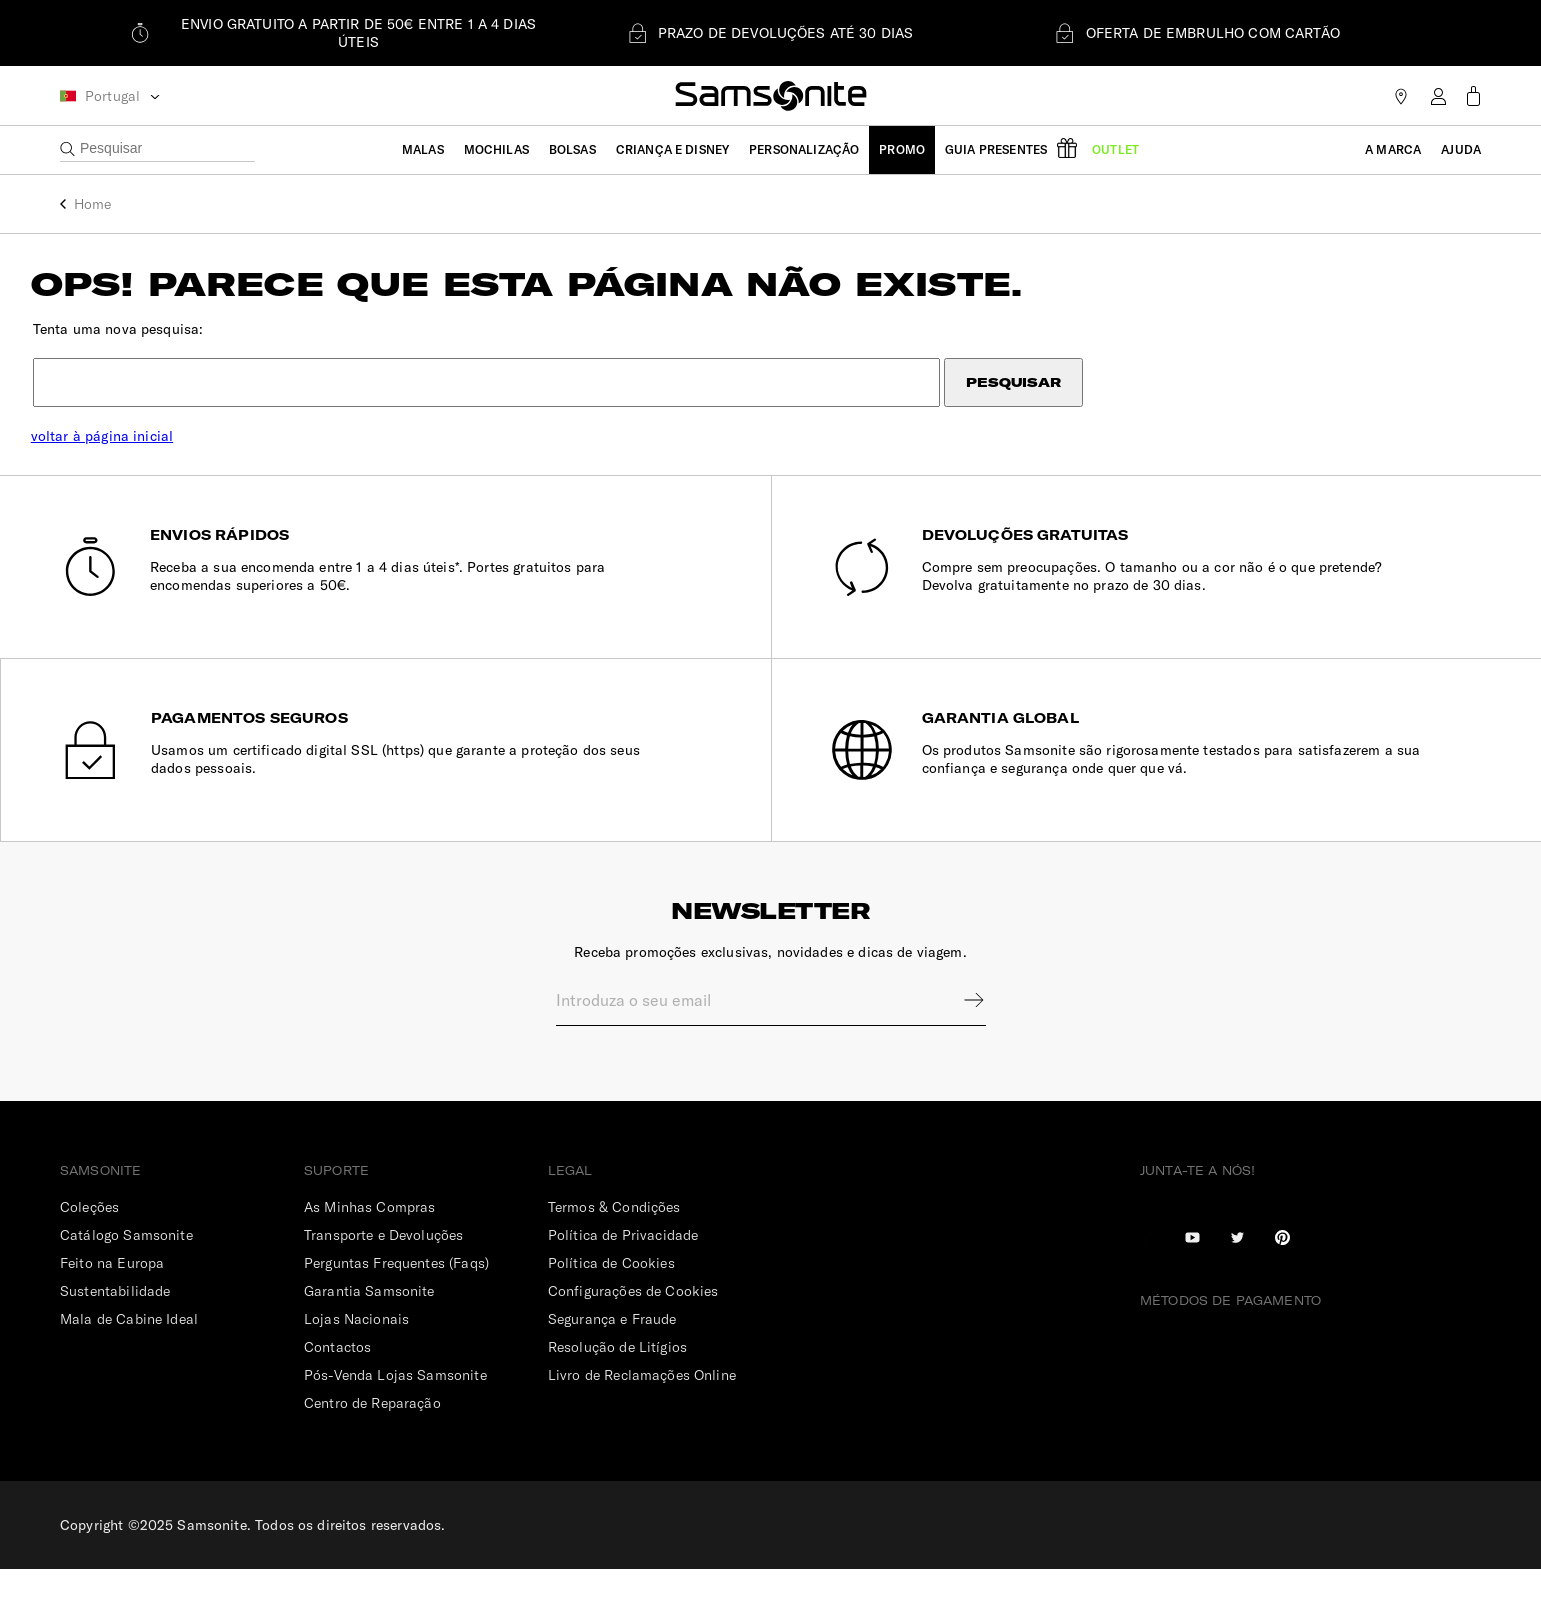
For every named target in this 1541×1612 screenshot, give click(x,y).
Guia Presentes (996, 149)
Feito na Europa (112, 1306)
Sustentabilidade (115, 1334)
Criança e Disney (672, 149)
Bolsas (572, 149)
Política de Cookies (611, 1306)
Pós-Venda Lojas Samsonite (395, 1418)
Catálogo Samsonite (126, 1278)
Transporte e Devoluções (383, 1278)
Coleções (89, 1250)
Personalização (804, 149)
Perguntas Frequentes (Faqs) (396, 1306)
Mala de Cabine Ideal (129, 1362)
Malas (423, 149)
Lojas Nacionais (356, 1362)
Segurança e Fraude (612, 1362)
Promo (902, 149)
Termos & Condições (614, 1250)
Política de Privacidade (623, 1278)
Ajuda (1461, 149)
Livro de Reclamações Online (642, 1418)
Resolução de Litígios (617, 1390)
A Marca (1393, 149)
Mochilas (496, 149)
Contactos (337, 1390)
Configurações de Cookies (633, 1334)
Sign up (961, 1043)
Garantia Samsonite (369, 1334)
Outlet (1115, 149)
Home (93, 204)
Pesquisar (1042, 396)
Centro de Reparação (372, 1446)
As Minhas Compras (370, 1250)
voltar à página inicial (131, 450)
